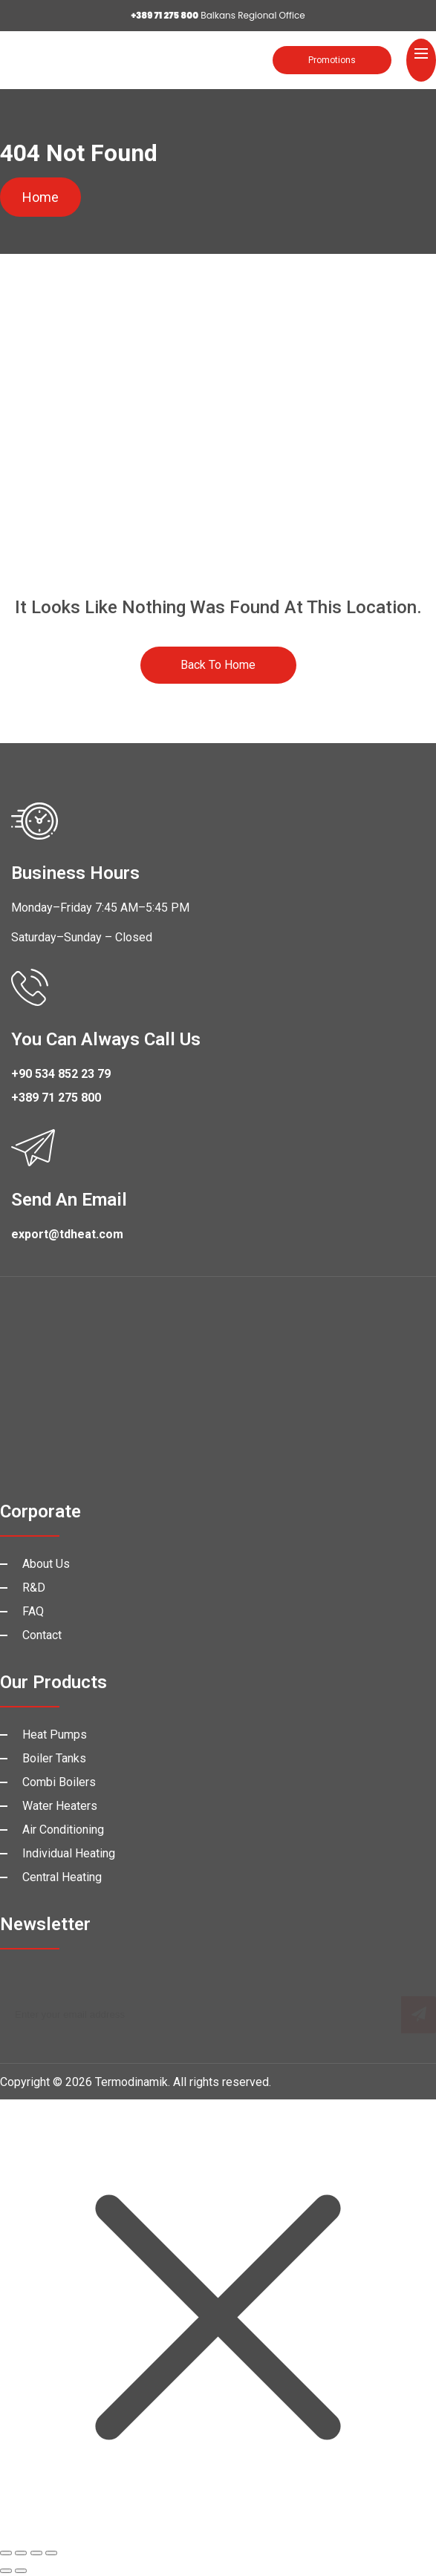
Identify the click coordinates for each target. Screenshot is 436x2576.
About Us (46, 1564)
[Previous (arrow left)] (6, 2571)
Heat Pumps (54, 1734)
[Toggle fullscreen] (21, 2553)
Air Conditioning (63, 1830)
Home (40, 197)
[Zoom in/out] (6, 2553)
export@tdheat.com (67, 1234)
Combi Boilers (59, 1782)
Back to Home (218, 665)
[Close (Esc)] (51, 2553)
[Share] (36, 2553)
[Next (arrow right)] (21, 2571)
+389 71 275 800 (56, 1098)
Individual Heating (68, 1853)
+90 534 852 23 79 (61, 1074)
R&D (33, 1587)
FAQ (33, 1611)
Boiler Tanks (54, 1758)
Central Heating (62, 1877)
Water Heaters (59, 1806)
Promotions (332, 60)
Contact (42, 1635)
